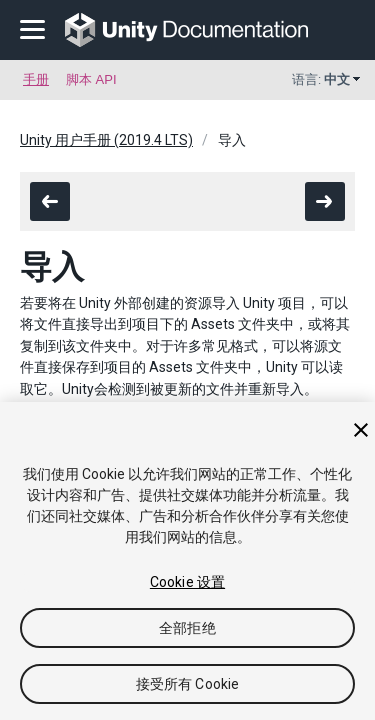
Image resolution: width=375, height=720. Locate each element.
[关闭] (361, 430)
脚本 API (91, 79)
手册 (36, 79)
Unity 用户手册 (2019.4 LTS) (106, 140)
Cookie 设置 (187, 582)
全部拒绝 (187, 628)
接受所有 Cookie (188, 684)
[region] (187, 561)
